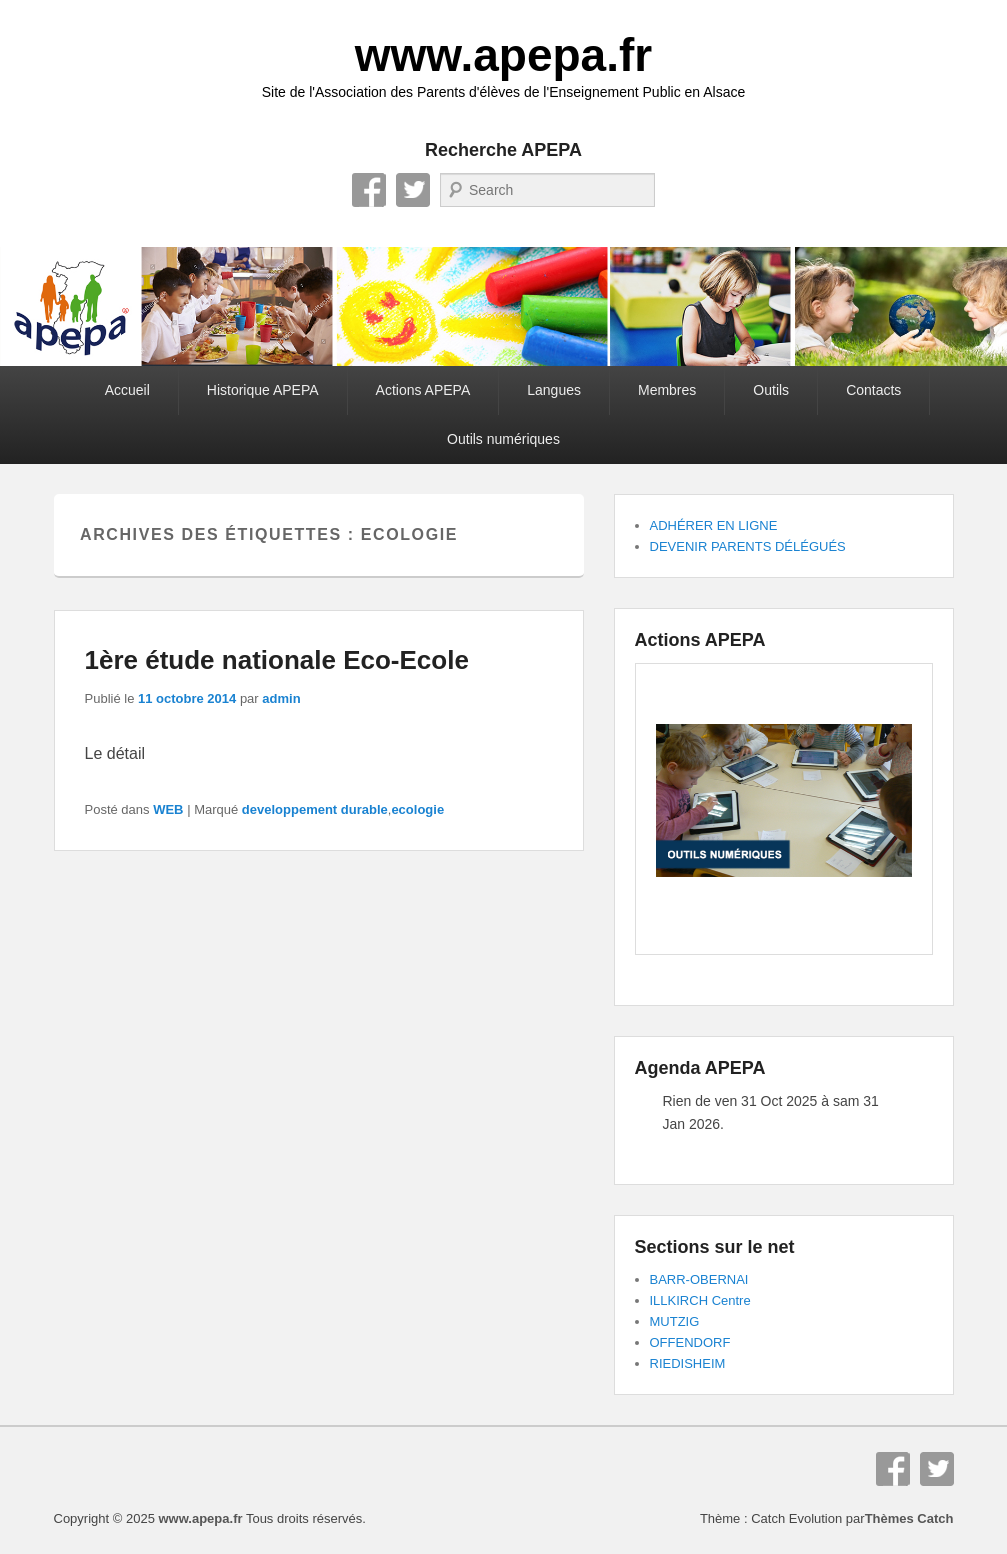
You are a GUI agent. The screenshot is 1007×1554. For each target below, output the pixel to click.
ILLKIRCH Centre (700, 1300)
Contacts (873, 390)
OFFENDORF (690, 1342)
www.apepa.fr (503, 55)
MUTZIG (675, 1321)
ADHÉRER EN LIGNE (714, 525)
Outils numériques (503, 439)
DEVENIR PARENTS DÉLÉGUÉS (748, 546)
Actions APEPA (423, 390)
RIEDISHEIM (688, 1363)
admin (281, 698)
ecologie (417, 809)
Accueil (127, 390)
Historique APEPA (263, 390)
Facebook (369, 190)
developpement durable (315, 809)
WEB (168, 809)
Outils (771, 390)
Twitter (413, 190)
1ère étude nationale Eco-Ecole (277, 660)
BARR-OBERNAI (699, 1279)
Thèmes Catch (909, 1518)
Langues (554, 390)
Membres (667, 390)
